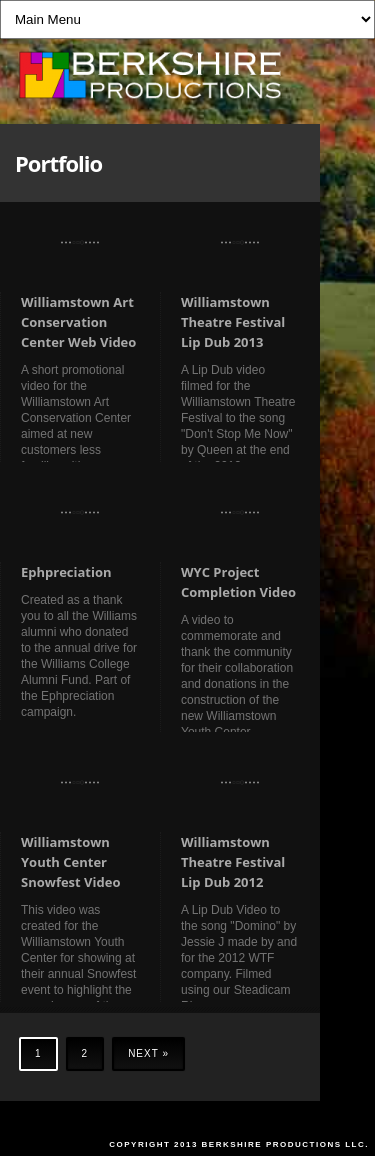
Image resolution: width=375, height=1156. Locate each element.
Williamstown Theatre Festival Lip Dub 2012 (233, 862)
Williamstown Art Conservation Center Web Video (78, 322)
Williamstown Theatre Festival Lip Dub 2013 (233, 322)
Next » (148, 1053)
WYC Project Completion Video (238, 582)
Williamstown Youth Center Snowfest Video (70, 862)
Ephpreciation (66, 572)
